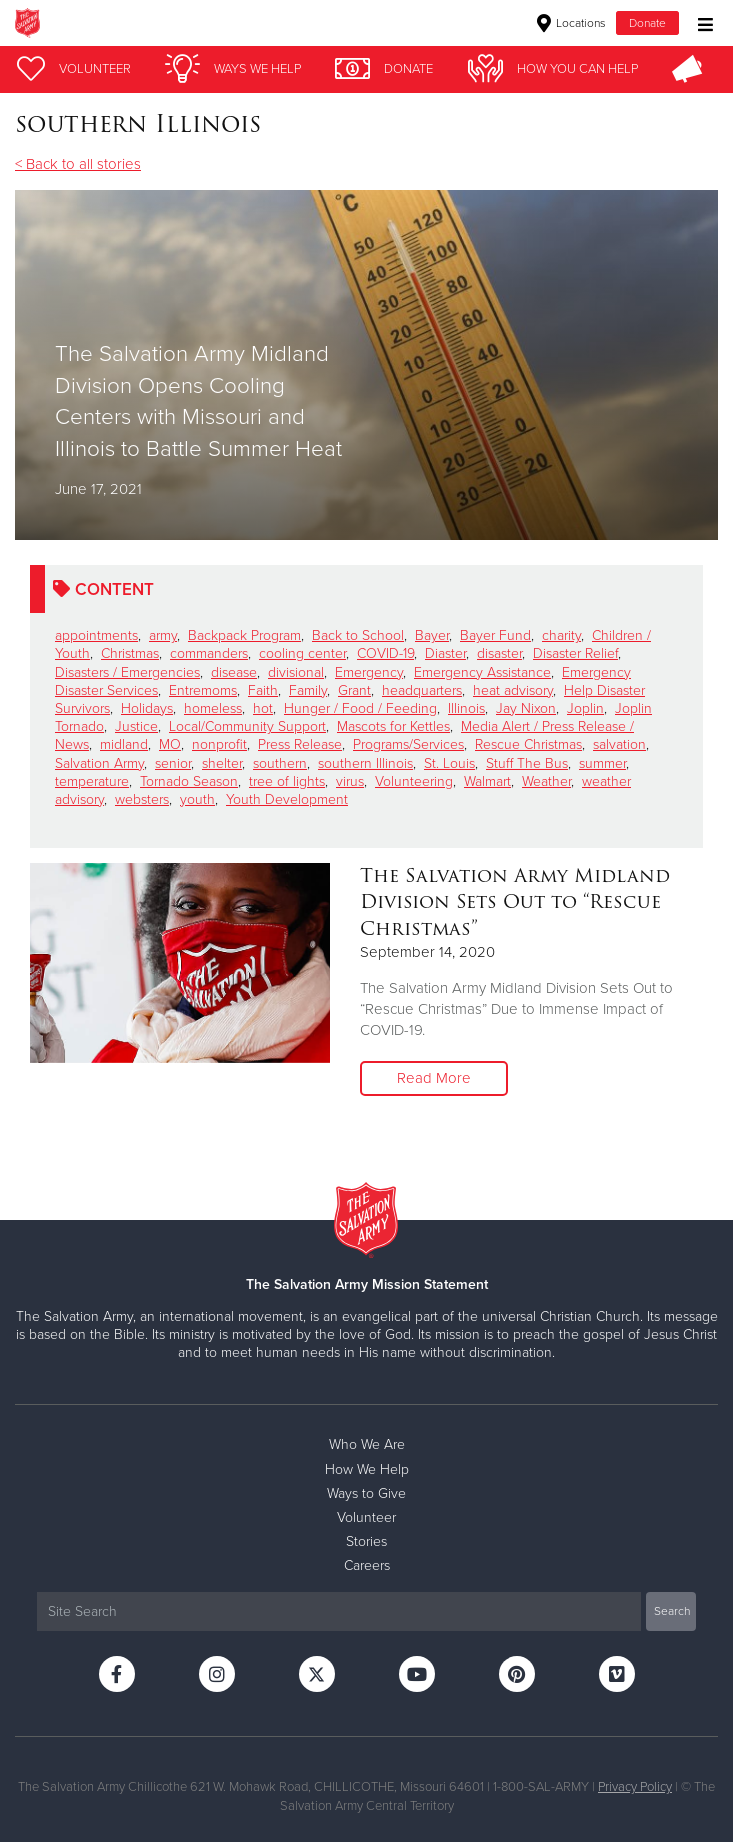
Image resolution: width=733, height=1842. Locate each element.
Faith (263, 690)
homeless (213, 708)
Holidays (147, 708)
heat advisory (513, 690)
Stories (366, 1541)
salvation (619, 744)
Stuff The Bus (527, 763)
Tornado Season (189, 781)
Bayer (432, 635)
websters (142, 799)
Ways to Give (366, 1493)
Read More (434, 1078)
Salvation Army (99, 763)
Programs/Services (408, 744)
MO (170, 744)
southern (280, 763)
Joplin (585, 708)
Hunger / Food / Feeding (360, 708)
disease (234, 672)
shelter (222, 763)
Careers (367, 1565)
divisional (296, 672)
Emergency (369, 672)
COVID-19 (385, 653)
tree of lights (287, 781)
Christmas (130, 653)
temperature (92, 781)
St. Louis (449, 763)
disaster (499, 653)
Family (308, 690)
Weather (546, 781)
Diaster (445, 653)
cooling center (302, 653)
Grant (354, 690)
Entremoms (203, 690)
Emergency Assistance (482, 672)
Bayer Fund (495, 635)
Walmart (487, 781)
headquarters (422, 690)
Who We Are (367, 1444)
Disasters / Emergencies (127, 672)
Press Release (300, 744)
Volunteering (414, 781)
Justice (136, 726)
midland (124, 744)
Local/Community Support (247, 726)
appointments (96, 635)
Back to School (358, 635)
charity (561, 635)
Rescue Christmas (528, 744)
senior (173, 763)
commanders (209, 653)
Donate (647, 23)
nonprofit (219, 744)
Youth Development (287, 799)
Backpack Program (244, 635)
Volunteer (366, 1517)
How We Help (367, 1469)
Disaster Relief (575, 653)
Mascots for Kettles (393, 726)
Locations (571, 23)
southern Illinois (365, 763)
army (163, 635)
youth (197, 799)
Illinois (466, 708)
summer (602, 763)
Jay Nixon (526, 708)
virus (350, 781)
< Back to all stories (78, 164)
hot (263, 708)
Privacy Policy (635, 1787)
